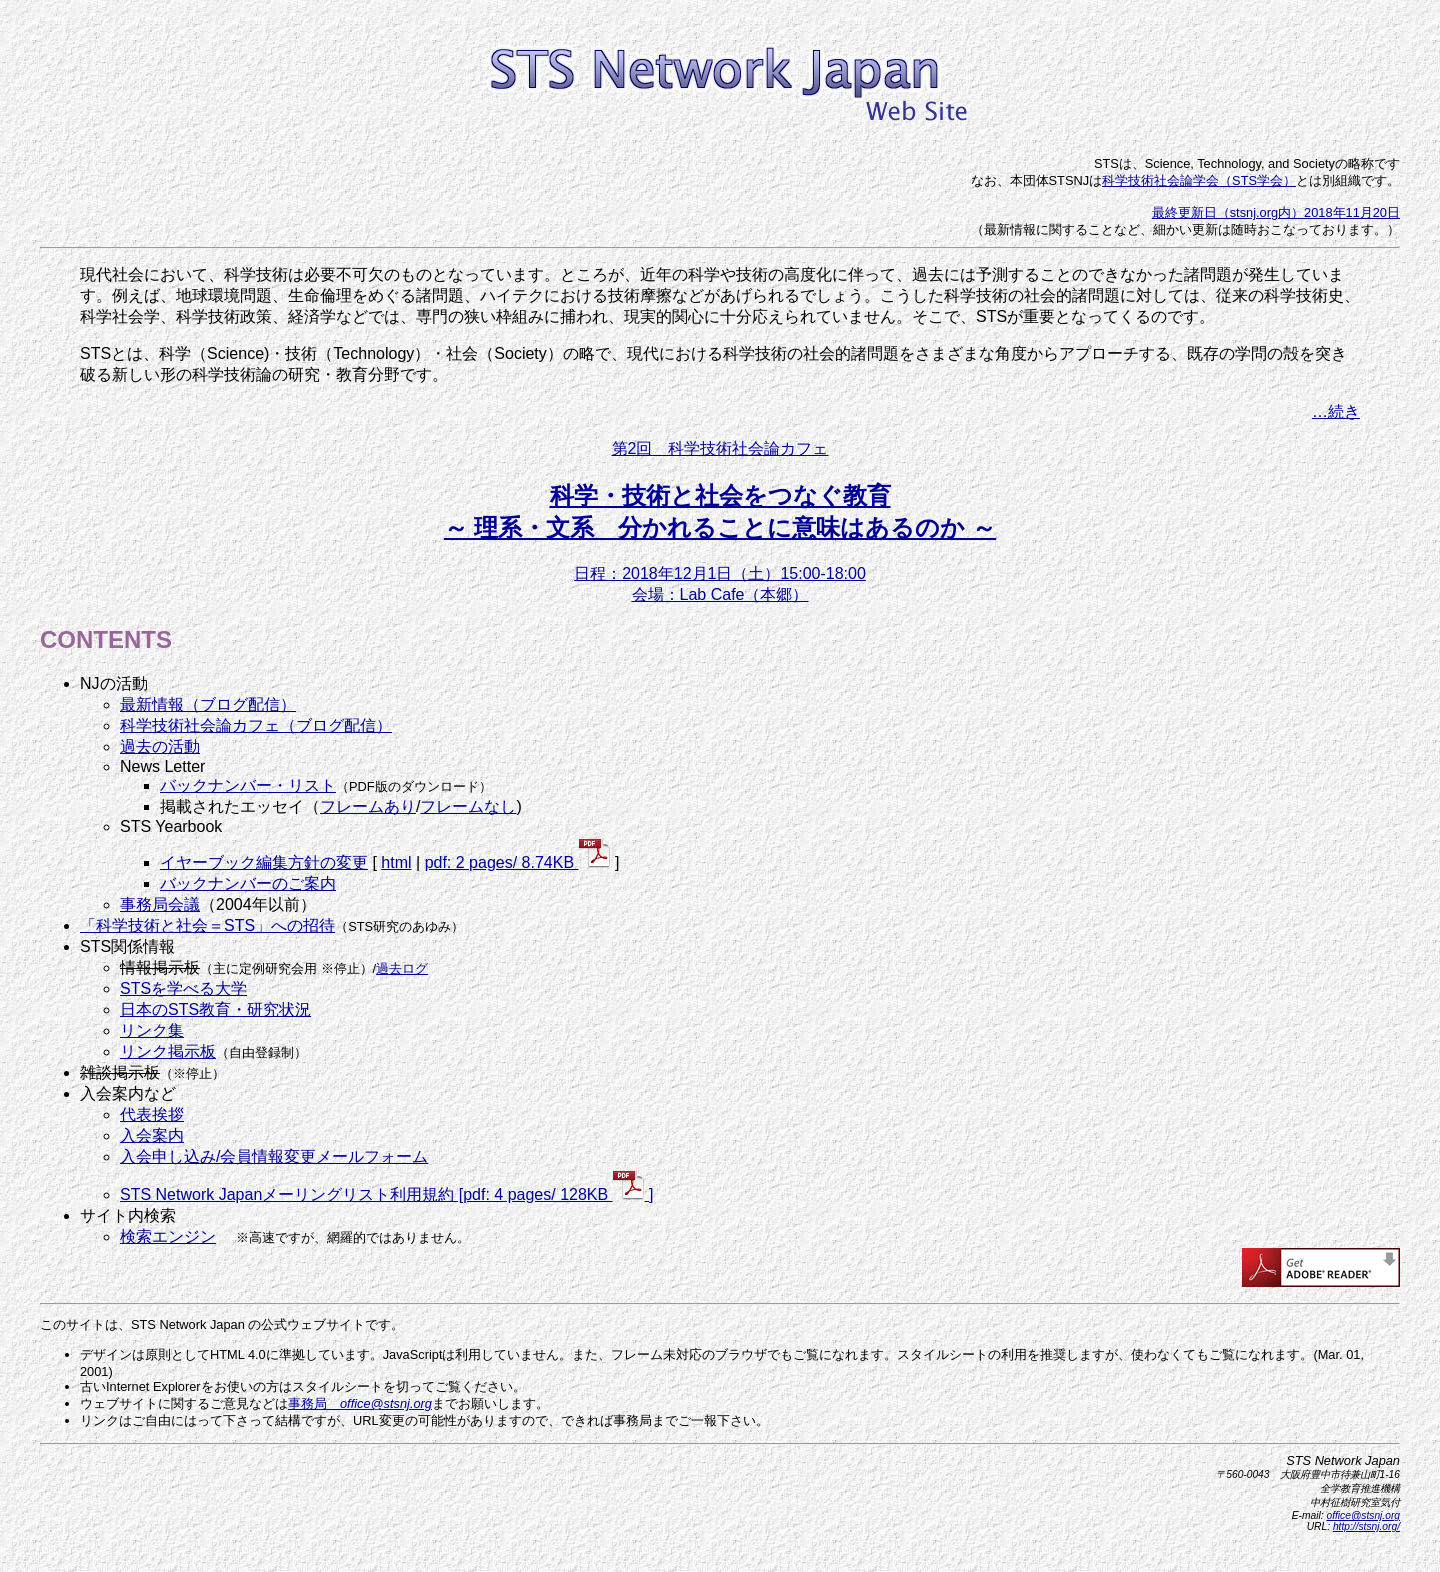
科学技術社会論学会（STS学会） (1199, 180)
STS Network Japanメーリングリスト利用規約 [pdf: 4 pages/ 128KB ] (387, 1194)
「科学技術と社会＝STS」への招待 (207, 925)
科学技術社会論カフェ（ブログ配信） (256, 725)
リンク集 (152, 1030)
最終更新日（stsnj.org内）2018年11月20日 (1276, 212)
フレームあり (368, 806)
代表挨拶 (152, 1114)
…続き (1336, 411)
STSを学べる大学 (183, 988)
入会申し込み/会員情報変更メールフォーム (274, 1156)
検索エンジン (168, 1236)
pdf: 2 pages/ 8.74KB (518, 862)
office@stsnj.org (1363, 1515)
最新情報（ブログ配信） (208, 704)
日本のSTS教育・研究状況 (215, 1009)
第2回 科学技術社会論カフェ (720, 448)
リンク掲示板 (168, 1051)
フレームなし (468, 806)
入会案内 (152, 1135)
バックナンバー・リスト (248, 785)
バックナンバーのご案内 (248, 883)
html (396, 862)
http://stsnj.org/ (1366, 1526)
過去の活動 (160, 746)
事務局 (360, 1403)
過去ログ (402, 968)
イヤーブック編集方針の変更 (264, 862)
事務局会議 (160, 904)
